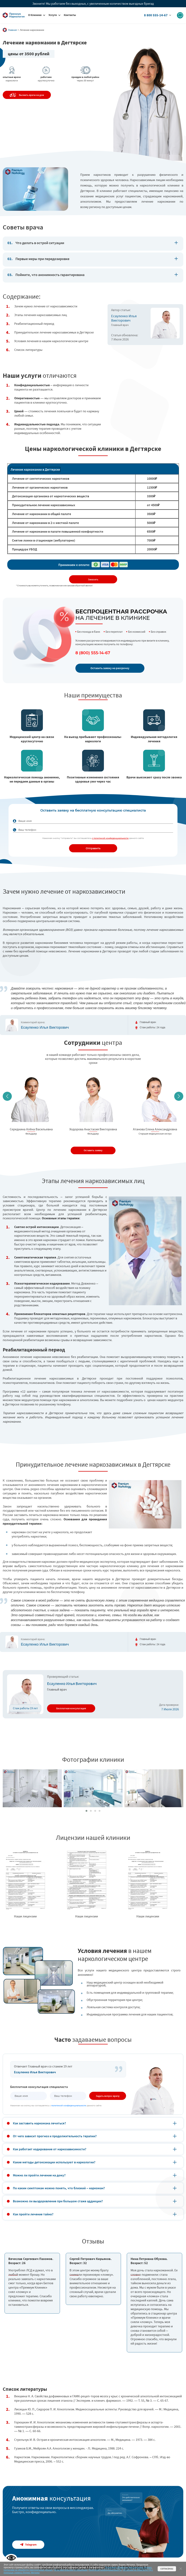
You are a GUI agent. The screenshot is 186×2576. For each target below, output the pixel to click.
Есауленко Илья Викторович (124, 336)
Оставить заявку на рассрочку (109, 668)
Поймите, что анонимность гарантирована (49, 274)
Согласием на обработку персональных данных (28, 2569)
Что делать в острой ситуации (39, 242)
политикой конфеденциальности (68, 2105)
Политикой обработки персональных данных (128, 2567)
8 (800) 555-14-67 (92, 652)
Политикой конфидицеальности (105, 2569)
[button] (86, 1811)
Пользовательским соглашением (70, 2569)
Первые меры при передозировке (42, 258)
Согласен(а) (166, 2568)
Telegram (28, 2544)
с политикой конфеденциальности (110, 838)
